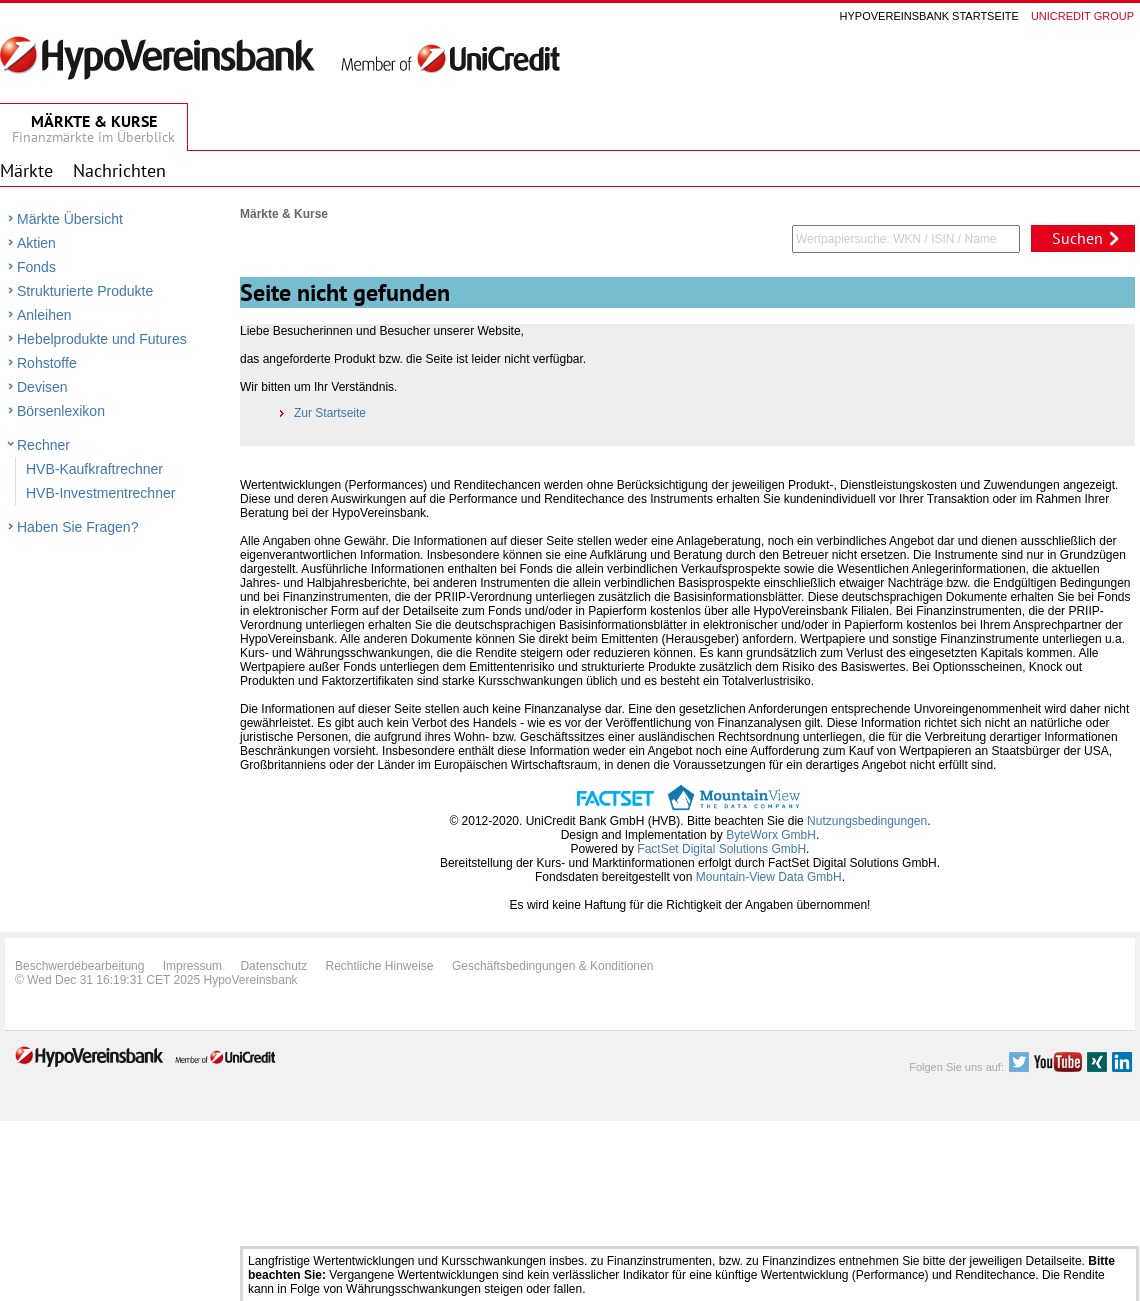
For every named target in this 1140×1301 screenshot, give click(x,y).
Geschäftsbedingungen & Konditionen (553, 966)
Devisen (42, 387)
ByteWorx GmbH (771, 835)
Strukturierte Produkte (85, 291)
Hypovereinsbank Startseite (929, 16)
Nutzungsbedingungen (867, 821)
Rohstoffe (47, 363)
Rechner (43, 445)
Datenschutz (273, 966)
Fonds (36, 267)
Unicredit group (1082, 16)
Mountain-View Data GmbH (769, 877)
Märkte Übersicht (70, 219)
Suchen (1077, 238)
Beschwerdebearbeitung (79, 966)
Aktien (36, 243)
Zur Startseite (323, 413)
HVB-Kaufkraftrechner (94, 469)
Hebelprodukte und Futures (102, 339)
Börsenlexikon (61, 411)
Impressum (192, 966)
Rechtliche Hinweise (380, 966)
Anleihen (44, 315)
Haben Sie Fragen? (77, 527)
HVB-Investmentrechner (100, 493)
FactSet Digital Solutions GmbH (721, 849)
